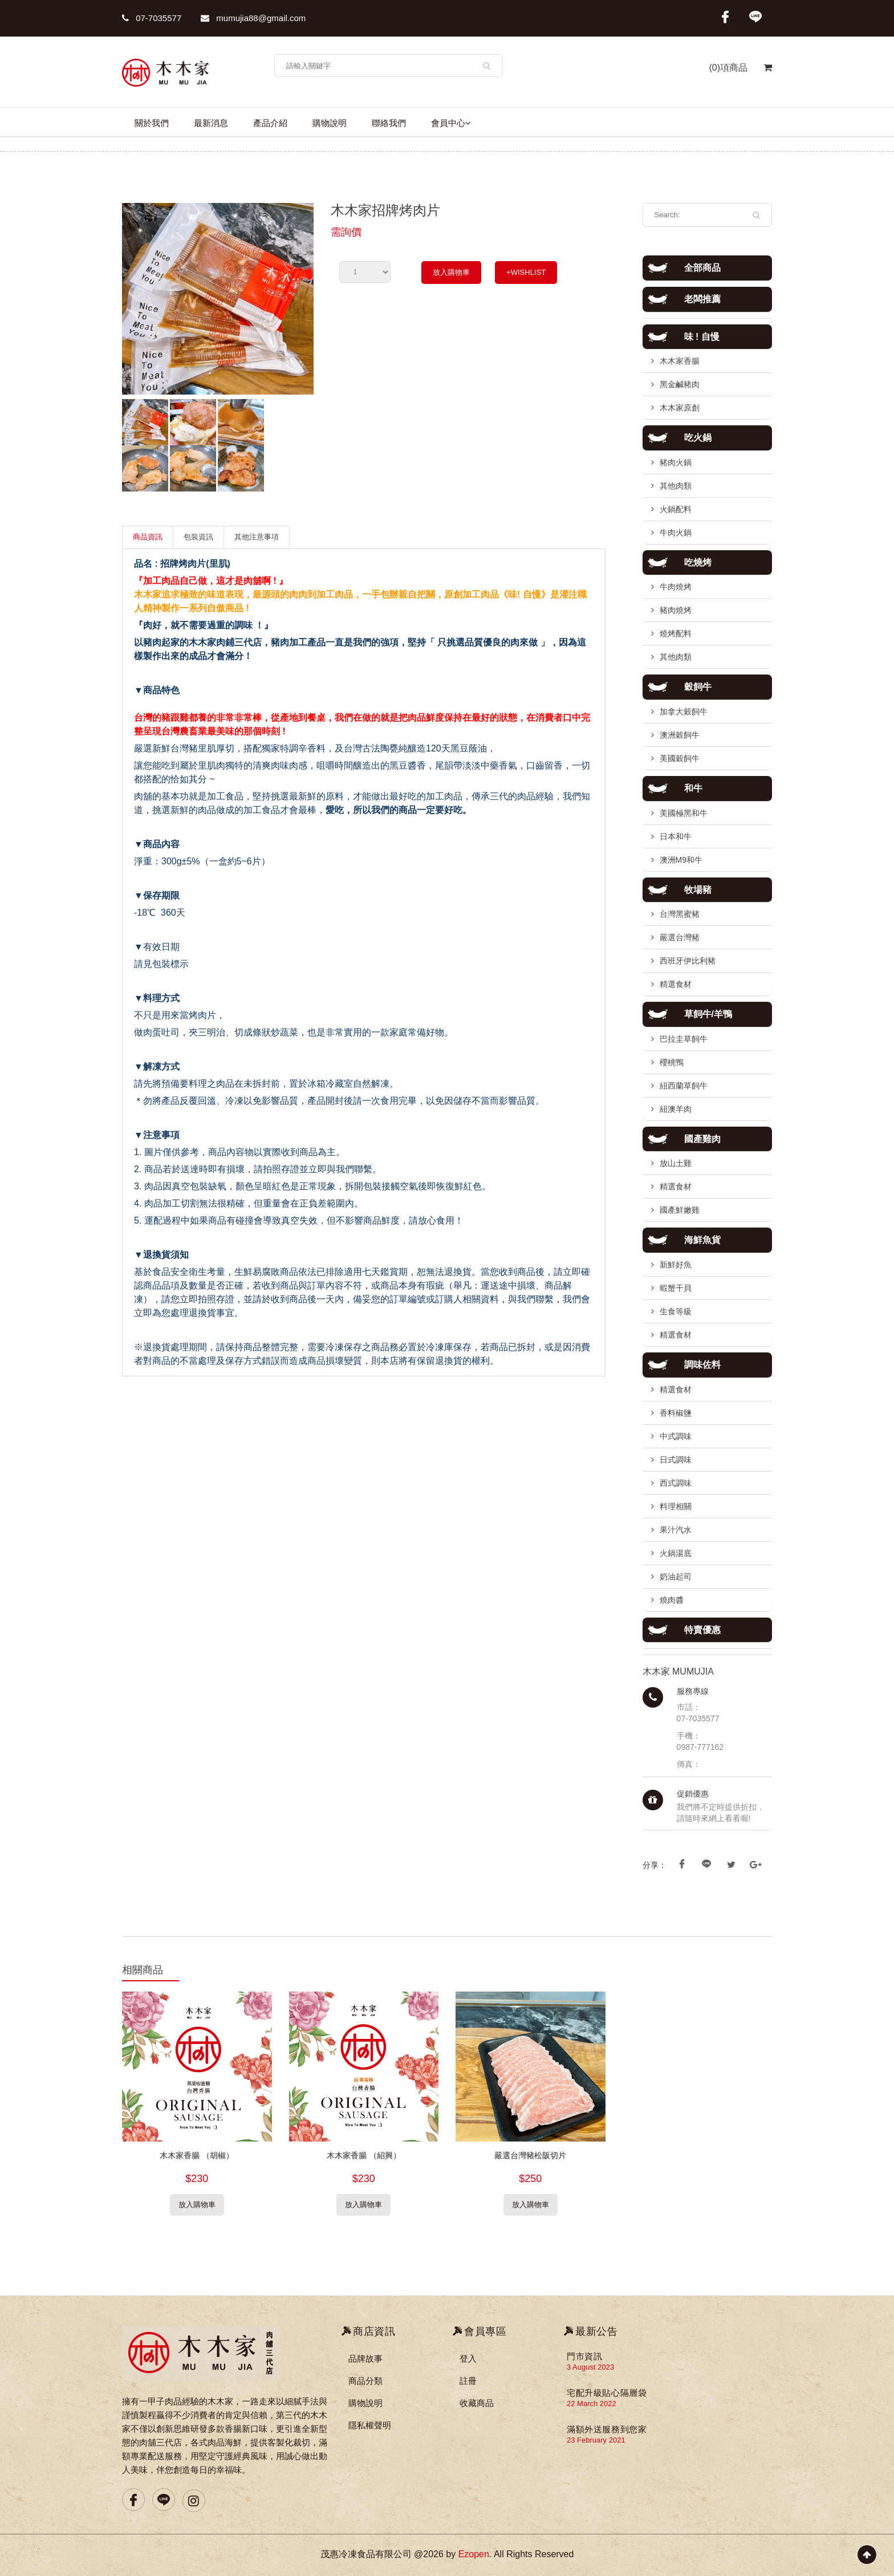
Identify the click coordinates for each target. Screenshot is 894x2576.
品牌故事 (365, 2358)
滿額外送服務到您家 (607, 2429)
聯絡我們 (389, 122)
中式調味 (676, 1436)
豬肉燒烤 (676, 610)
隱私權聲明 (369, 2425)
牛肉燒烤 (676, 586)
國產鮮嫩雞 (680, 1209)
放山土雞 (676, 1163)
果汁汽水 (676, 1529)
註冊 (468, 2381)
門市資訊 (584, 2356)
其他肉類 (676, 485)
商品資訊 (147, 537)
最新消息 (211, 122)
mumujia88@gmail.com (253, 18)
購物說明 (329, 122)
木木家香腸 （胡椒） (197, 2155)
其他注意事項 (256, 537)
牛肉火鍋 (676, 532)
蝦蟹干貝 (676, 1288)
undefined (365, 272)
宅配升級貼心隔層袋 (607, 2393)
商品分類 (365, 2381)
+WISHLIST (526, 272)
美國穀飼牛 (680, 758)
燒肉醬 (672, 1599)
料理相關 (676, 1506)
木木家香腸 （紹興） (364, 2155)
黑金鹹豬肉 (680, 384)
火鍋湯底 (676, 1553)
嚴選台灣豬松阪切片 (530, 2155)
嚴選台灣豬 (680, 937)
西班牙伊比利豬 (688, 960)
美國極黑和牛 (684, 813)
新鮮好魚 (676, 1264)
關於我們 (152, 122)
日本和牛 (676, 836)
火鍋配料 (676, 509)
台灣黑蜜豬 (680, 914)
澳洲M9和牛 (681, 859)
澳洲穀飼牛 (680, 735)
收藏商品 (477, 2403)
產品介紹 (270, 122)
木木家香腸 (680, 360)
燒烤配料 (676, 633)
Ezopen (473, 2554)
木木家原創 (680, 407)
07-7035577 (151, 18)
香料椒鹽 (676, 1412)
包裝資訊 (198, 537)
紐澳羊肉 (676, 1109)
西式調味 (676, 1483)
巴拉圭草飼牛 (684, 1038)
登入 (468, 2358)
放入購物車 (451, 272)
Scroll (867, 2555)
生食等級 (676, 1311)
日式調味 (676, 1459)
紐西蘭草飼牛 (684, 1085)
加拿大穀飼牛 (684, 711)
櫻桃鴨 (672, 1062)
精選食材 (676, 984)
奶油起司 (676, 1576)
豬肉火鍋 (676, 462)
